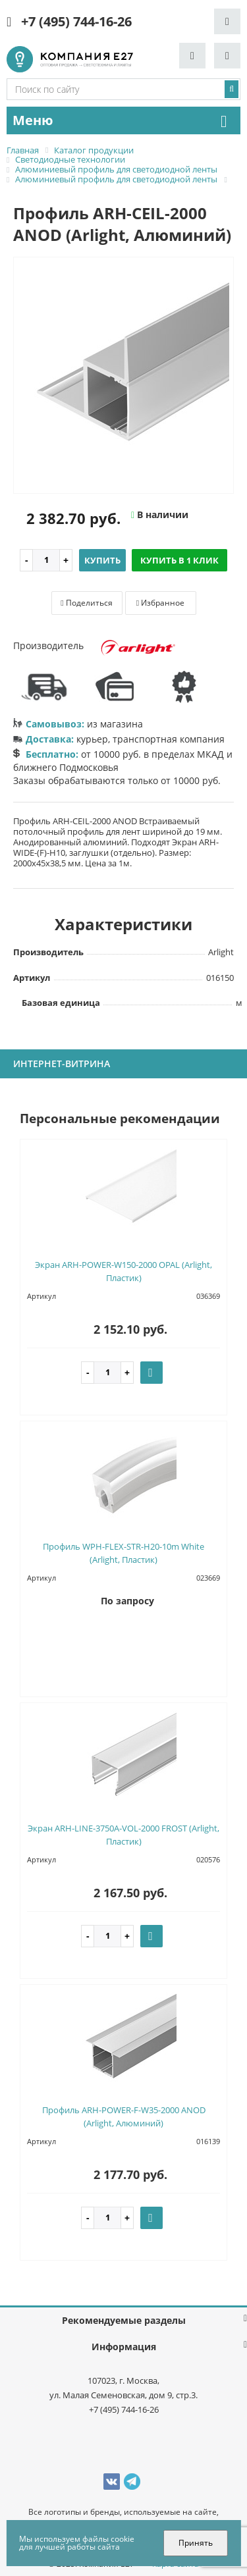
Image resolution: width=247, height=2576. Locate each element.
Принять (195, 2542)
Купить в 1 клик (179, 560)
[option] (123, 376)
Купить (102, 560)
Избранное (160, 602)
